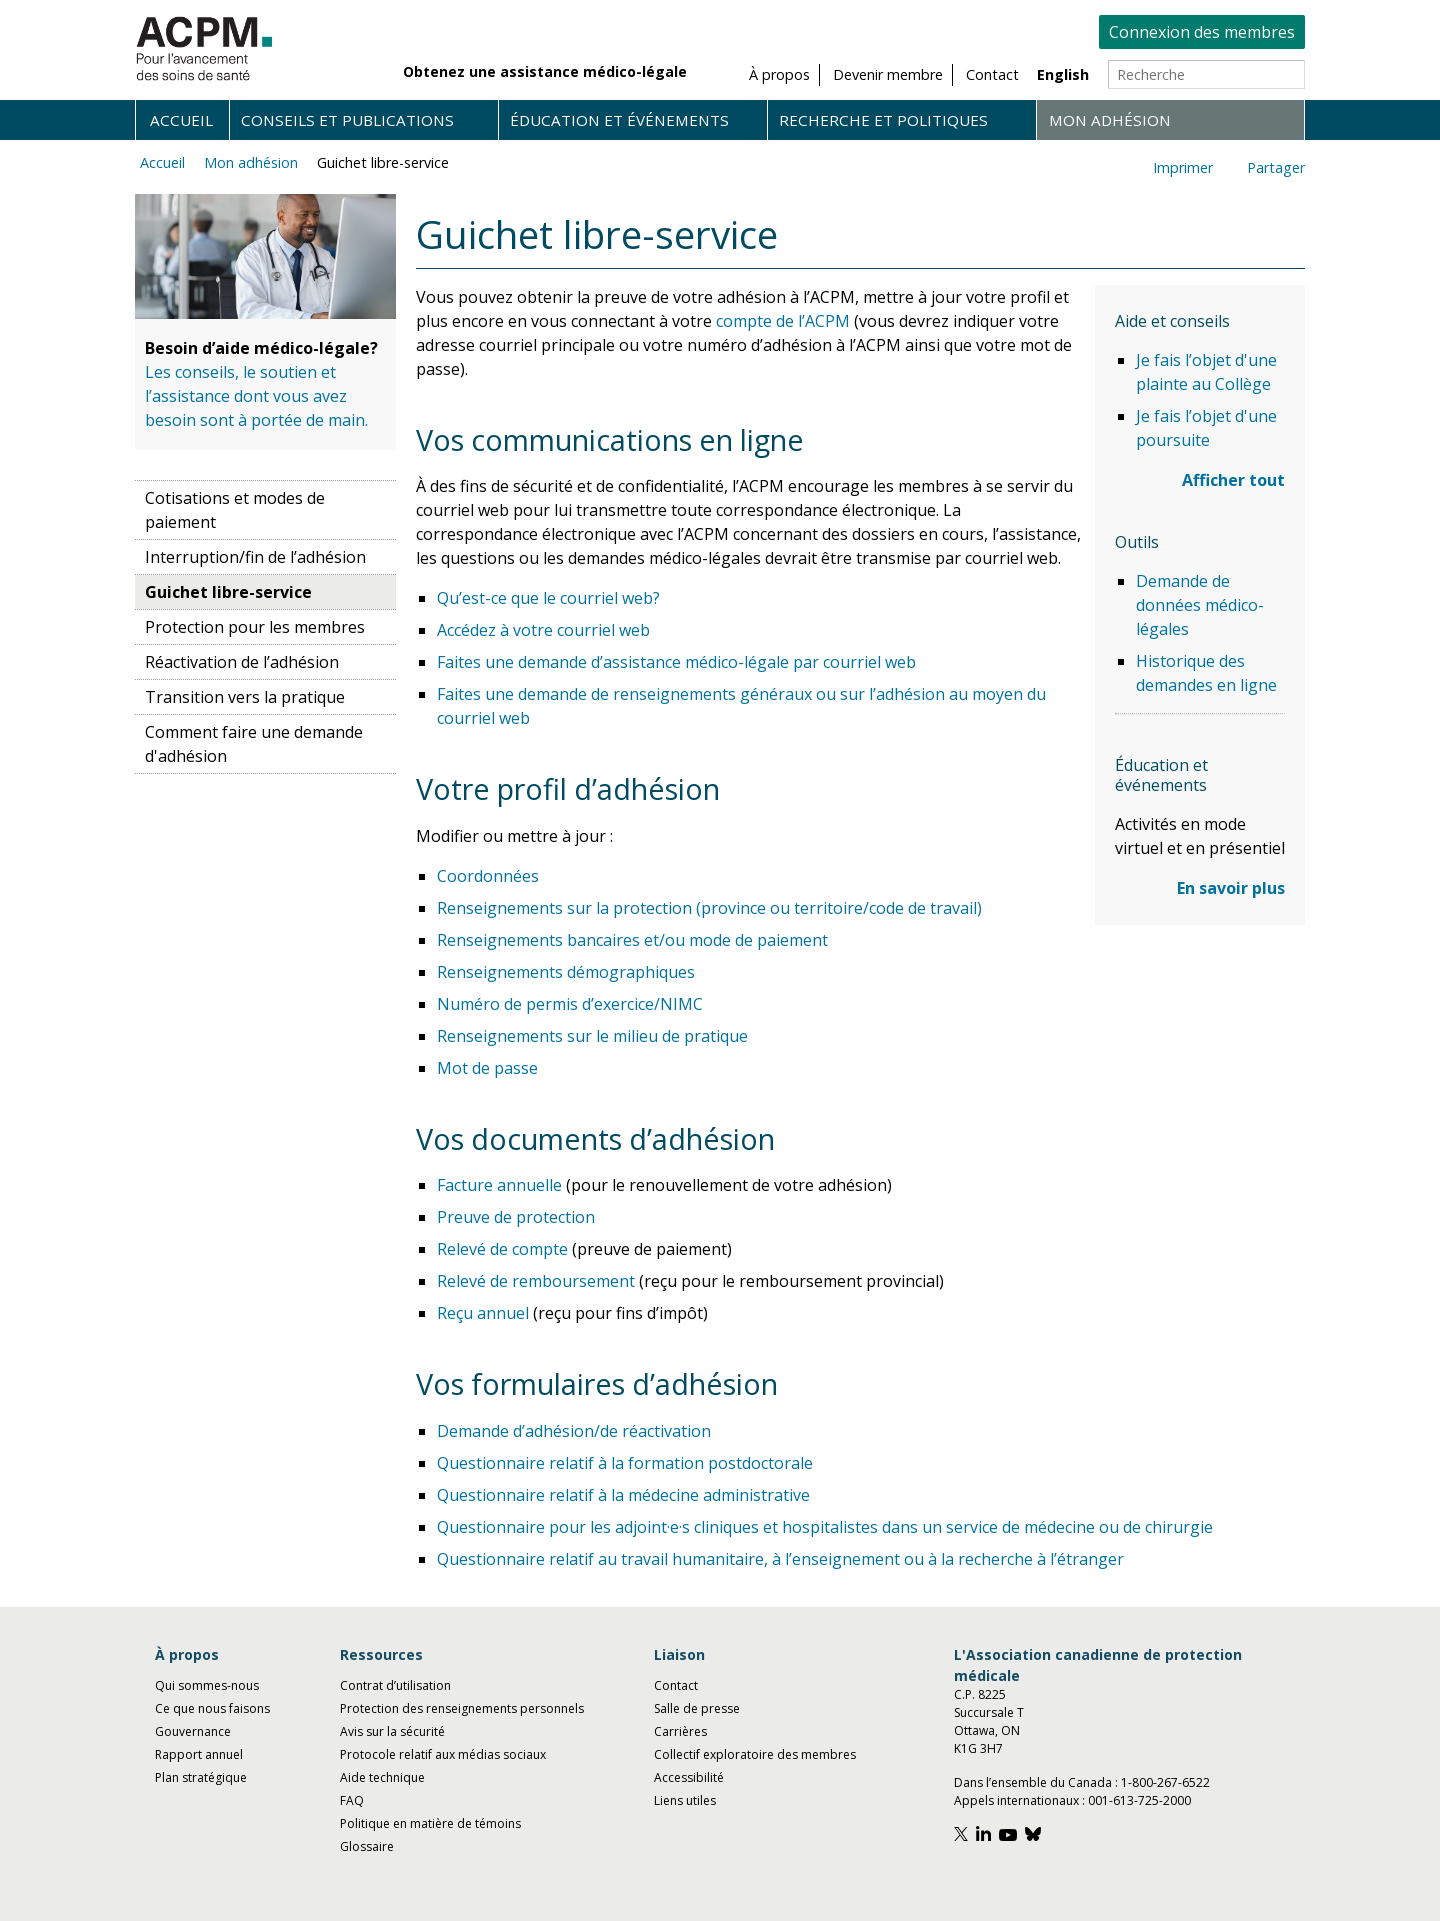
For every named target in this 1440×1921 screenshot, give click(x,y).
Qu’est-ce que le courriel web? (548, 598)
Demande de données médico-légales (1200, 605)
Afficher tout (1233, 480)
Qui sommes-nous (207, 1685)
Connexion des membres (1202, 32)
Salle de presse (697, 1708)
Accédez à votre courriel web (543, 630)
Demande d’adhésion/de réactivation (574, 1431)
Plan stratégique (201, 1777)
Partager (1276, 167)
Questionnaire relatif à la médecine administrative (623, 1495)
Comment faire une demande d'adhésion (254, 744)
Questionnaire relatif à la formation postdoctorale (625, 1463)
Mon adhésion (1110, 120)
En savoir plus (1231, 888)
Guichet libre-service (383, 162)
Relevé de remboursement (536, 1281)
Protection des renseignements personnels (462, 1708)
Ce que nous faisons (212, 1708)
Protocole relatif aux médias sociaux (443, 1754)
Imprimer (1183, 167)
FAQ (352, 1800)
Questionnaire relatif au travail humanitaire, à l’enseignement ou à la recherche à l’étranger (780, 1559)
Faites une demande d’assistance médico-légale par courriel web (676, 662)
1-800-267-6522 (1165, 1782)
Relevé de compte (502, 1249)
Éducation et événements (619, 120)
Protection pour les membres (255, 627)
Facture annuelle (499, 1185)
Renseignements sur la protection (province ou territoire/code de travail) (709, 908)
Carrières (680, 1731)
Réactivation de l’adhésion (242, 662)
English (1063, 74)
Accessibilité (689, 1777)
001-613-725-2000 (1139, 1800)
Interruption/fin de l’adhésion (255, 557)
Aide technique (382, 1777)
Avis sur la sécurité (392, 1731)
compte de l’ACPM (783, 321)
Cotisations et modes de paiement (235, 510)
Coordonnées (488, 876)
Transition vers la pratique (245, 697)
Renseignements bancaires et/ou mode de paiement (632, 940)
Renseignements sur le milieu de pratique (592, 1036)
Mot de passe (487, 1068)
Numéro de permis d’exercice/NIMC (570, 1004)
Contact (676, 1685)
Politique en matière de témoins (430, 1823)
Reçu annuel (483, 1313)
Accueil (181, 120)
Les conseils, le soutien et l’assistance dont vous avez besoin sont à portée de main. (256, 396)
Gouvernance (193, 1731)
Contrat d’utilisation (395, 1685)
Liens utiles (685, 1800)
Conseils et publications (347, 120)
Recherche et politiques (883, 120)
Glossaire (367, 1846)
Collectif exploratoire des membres (755, 1754)
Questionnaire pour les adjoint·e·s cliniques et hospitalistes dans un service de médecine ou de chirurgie (825, 1527)
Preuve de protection (516, 1217)
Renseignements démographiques (566, 972)
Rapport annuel (199, 1754)
